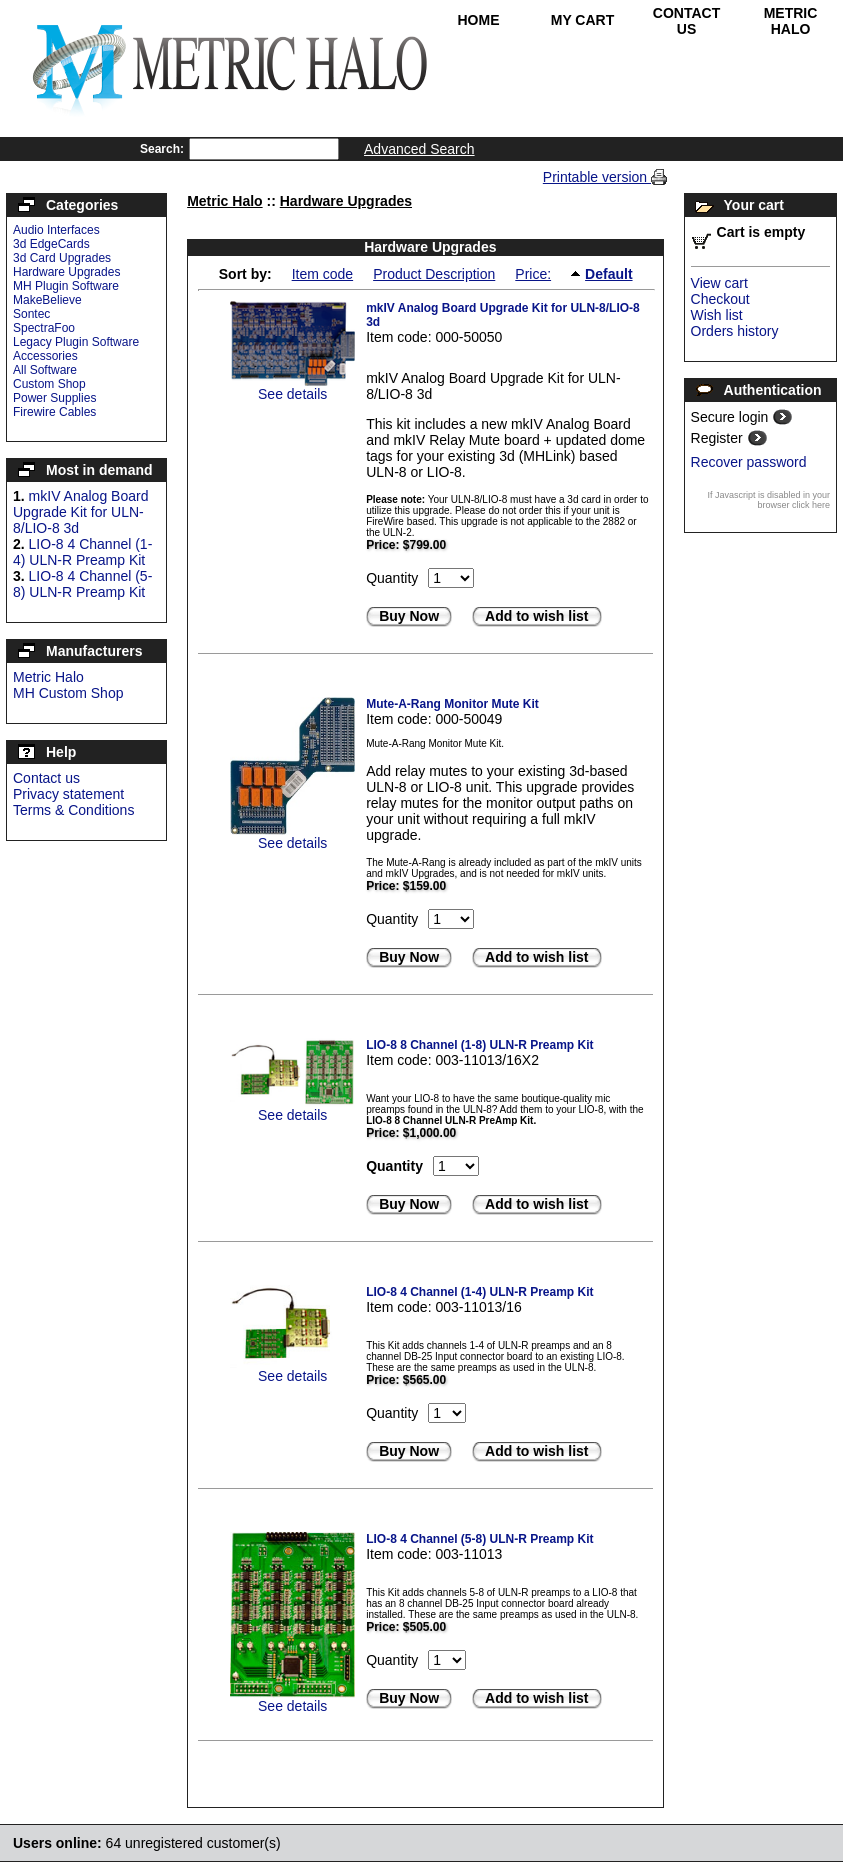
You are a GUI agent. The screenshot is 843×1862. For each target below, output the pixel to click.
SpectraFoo (44, 328)
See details (292, 394)
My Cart (583, 20)
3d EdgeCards (51, 244)
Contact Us (686, 21)
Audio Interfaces (56, 230)
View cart (719, 283)
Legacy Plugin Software (76, 342)
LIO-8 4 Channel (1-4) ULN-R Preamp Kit (82, 552)
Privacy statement (68, 794)
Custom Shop (49, 384)
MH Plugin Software (66, 286)
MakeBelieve (47, 300)
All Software (45, 370)
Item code (322, 274)
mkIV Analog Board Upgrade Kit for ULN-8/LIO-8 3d (80, 512)
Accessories (45, 356)
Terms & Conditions (73, 810)
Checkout (720, 299)
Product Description (434, 274)
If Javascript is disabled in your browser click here (768, 500)
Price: (533, 274)
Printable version (597, 177)
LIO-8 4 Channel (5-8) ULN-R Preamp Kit (82, 584)
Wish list (717, 315)
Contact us (46, 778)
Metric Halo (791, 21)
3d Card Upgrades (62, 258)
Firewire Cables (54, 412)
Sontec (31, 314)
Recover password (749, 462)
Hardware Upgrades (66, 272)
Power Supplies (54, 398)
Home (479, 20)
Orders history (735, 331)
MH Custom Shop (68, 693)
